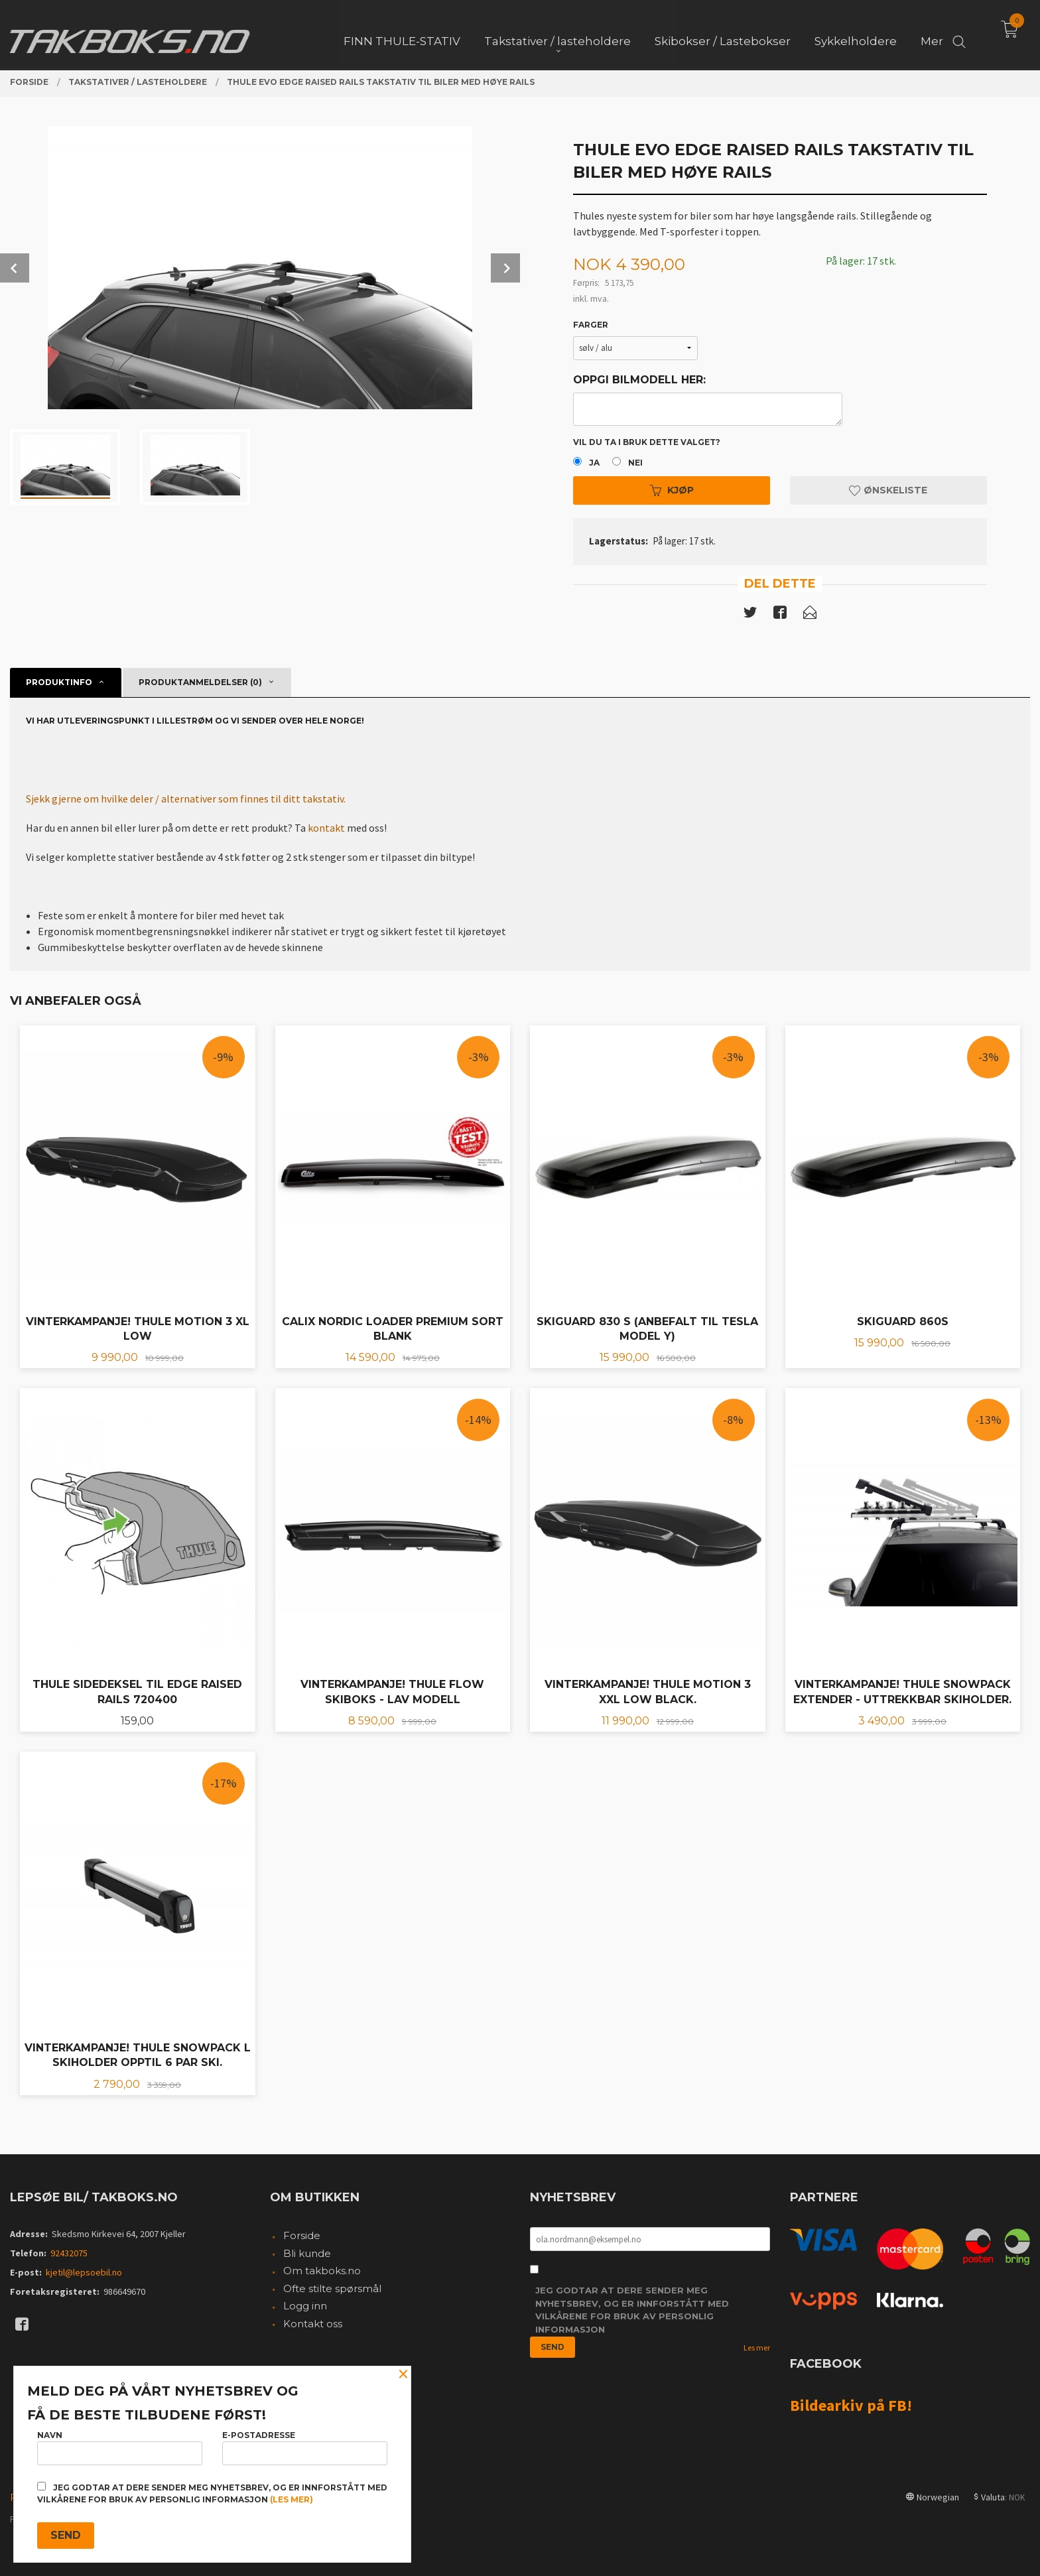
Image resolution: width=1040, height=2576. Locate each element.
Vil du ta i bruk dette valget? (646, 442)
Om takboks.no (322, 2270)
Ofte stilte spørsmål (332, 2288)
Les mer (757, 2347)
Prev (14, 268)
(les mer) (291, 2499)
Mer (932, 33)
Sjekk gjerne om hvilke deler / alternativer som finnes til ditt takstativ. (186, 798)
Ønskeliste (888, 490)
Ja (594, 463)
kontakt (326, 827)
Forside (301, 2235)
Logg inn (305, 2305)
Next (505, 268)
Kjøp (672, 490)
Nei (635, 463)
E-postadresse (304, 2447)
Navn (119, 2447)
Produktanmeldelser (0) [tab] (200, 682)
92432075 (69, 2253)
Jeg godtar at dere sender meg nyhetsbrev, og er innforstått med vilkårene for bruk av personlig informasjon (632, 2310)
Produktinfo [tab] (59, 682)
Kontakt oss (312, 2323)
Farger (590, 325)
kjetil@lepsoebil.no (84, 2272)
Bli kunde (307, 2253)
